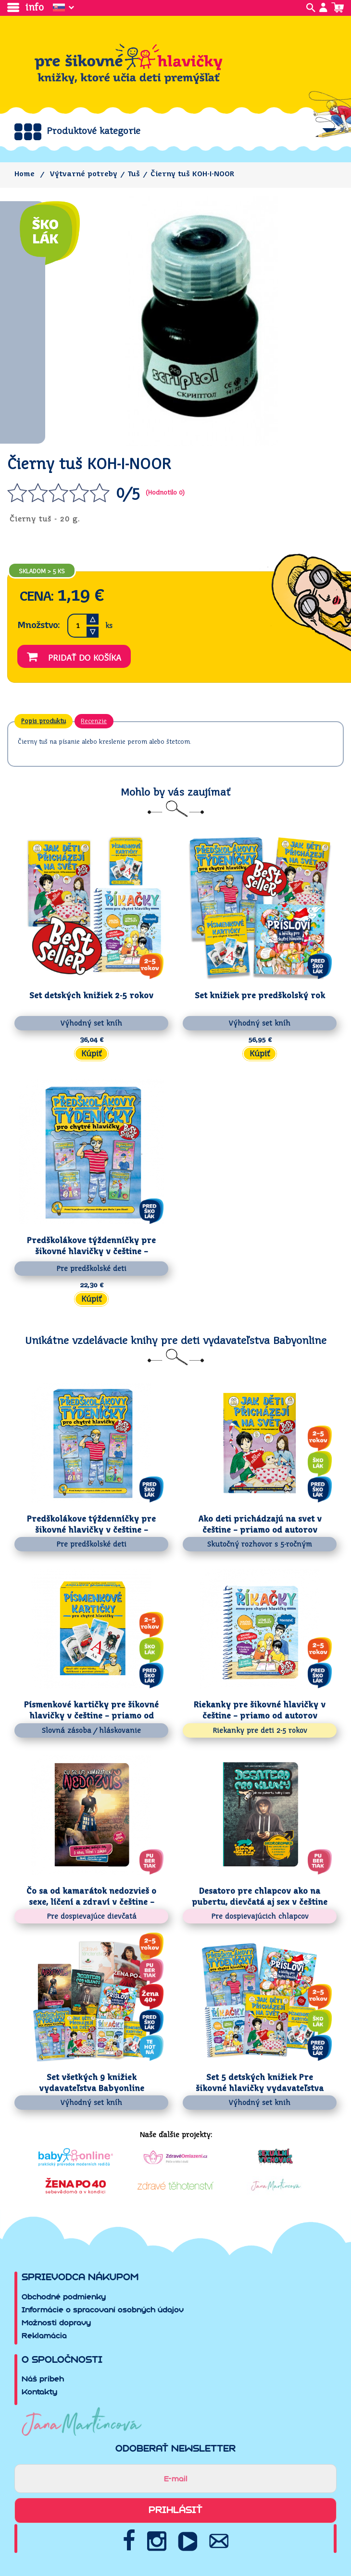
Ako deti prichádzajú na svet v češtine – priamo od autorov (260, 1524)
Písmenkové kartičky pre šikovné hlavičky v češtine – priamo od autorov (91, 1710)
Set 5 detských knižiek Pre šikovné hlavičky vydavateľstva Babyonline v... (260, 2083)
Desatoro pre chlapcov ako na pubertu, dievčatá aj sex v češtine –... (259, 1897)
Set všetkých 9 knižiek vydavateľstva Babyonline (91, 2083)
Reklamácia (44, 2335)
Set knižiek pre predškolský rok (260, 995)
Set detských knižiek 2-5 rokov (91, 995)
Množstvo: (38, 625)
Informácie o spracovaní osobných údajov (103, 2309)
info (25, 7)
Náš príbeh (43, 2378)
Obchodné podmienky (64, 2296)
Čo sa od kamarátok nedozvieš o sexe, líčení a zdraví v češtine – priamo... (91, 1897)
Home (24, 173)
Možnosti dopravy (56, 2322)
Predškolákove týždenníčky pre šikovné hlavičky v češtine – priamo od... (91, 1246)
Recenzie (94, 721)
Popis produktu (43, 721)
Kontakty (39, 2391)
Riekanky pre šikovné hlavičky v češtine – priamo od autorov (260, 1710)
